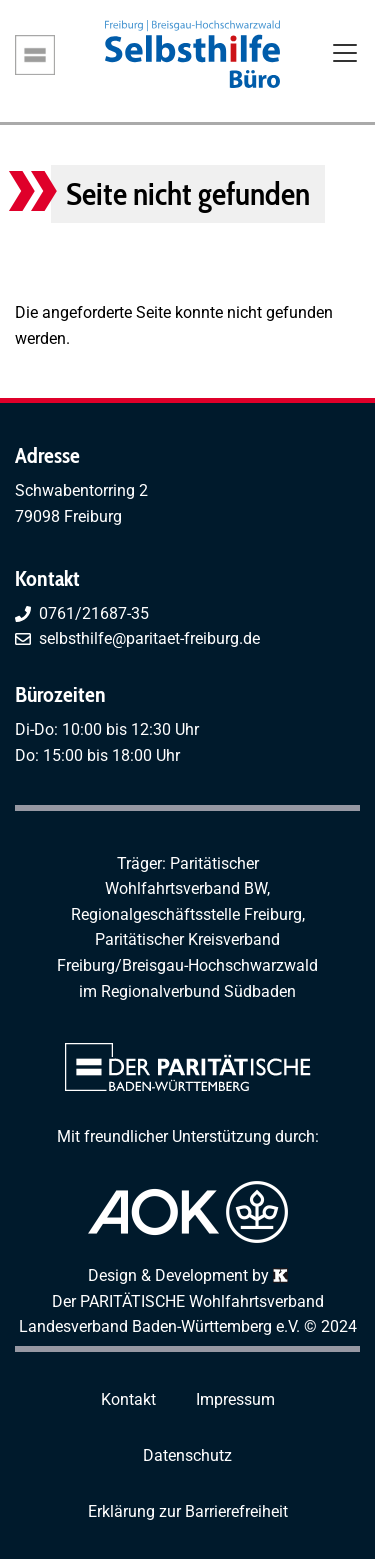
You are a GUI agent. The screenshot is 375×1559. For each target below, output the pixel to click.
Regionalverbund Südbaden (198, 991)
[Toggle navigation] (345, 55)
